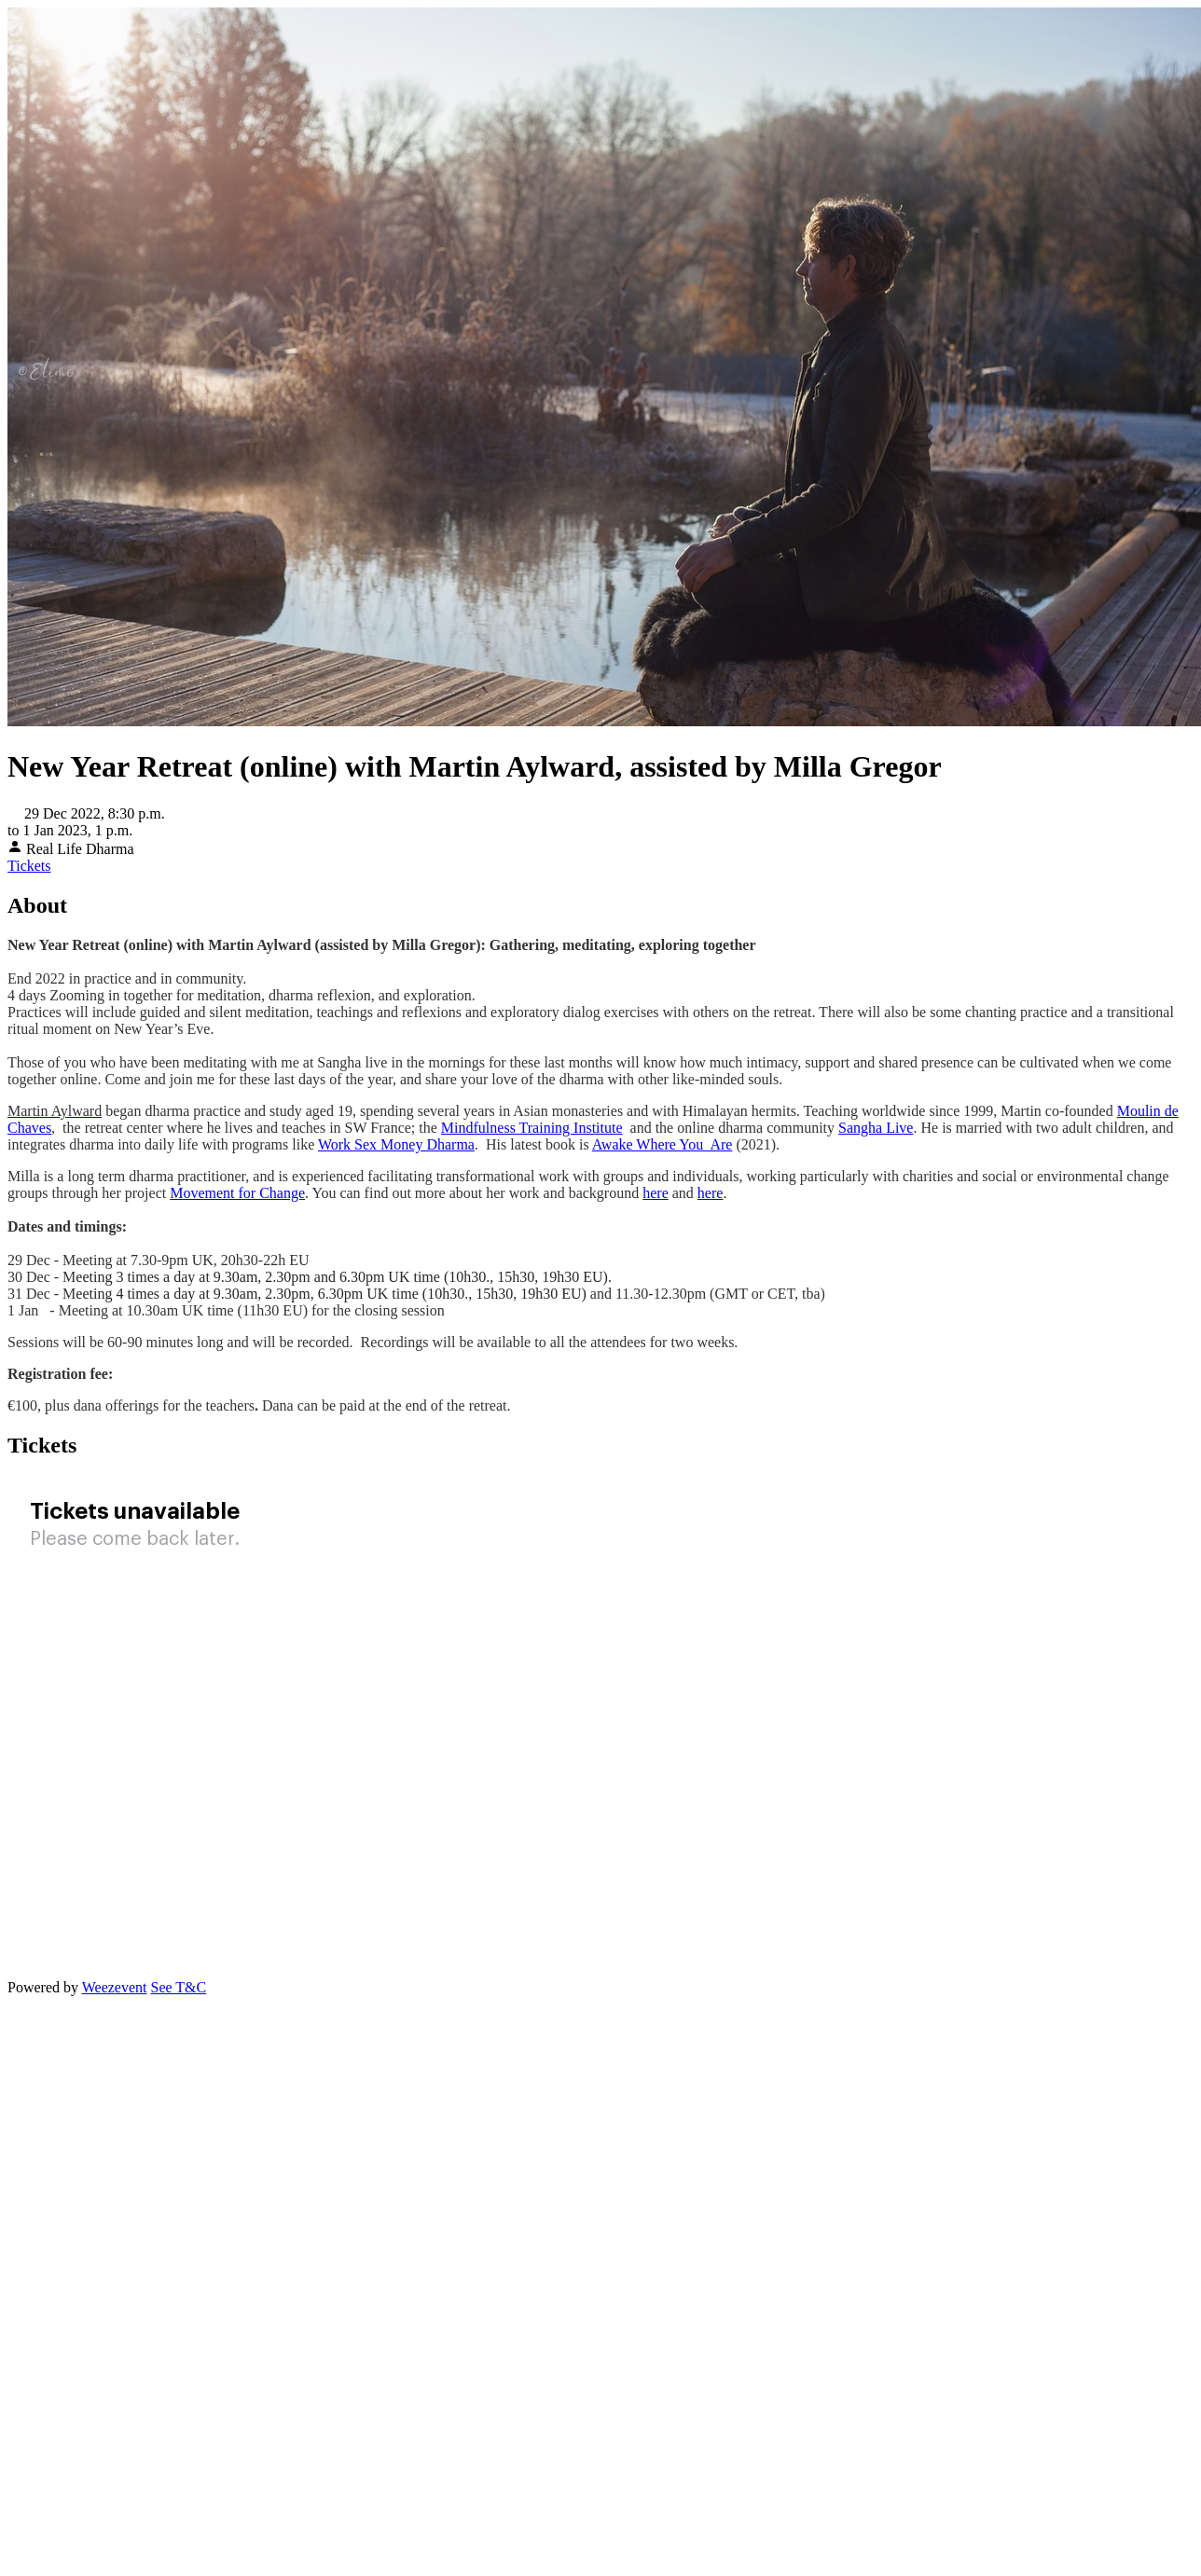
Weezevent (114, 1987)
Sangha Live (875, 1128)
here (655, 1193)
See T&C (178, 1987)
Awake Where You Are (662, 1144)
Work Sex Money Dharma (396, 1144)
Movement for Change (237, 1193)
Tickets (29, 866)
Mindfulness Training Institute (532, 1128)
